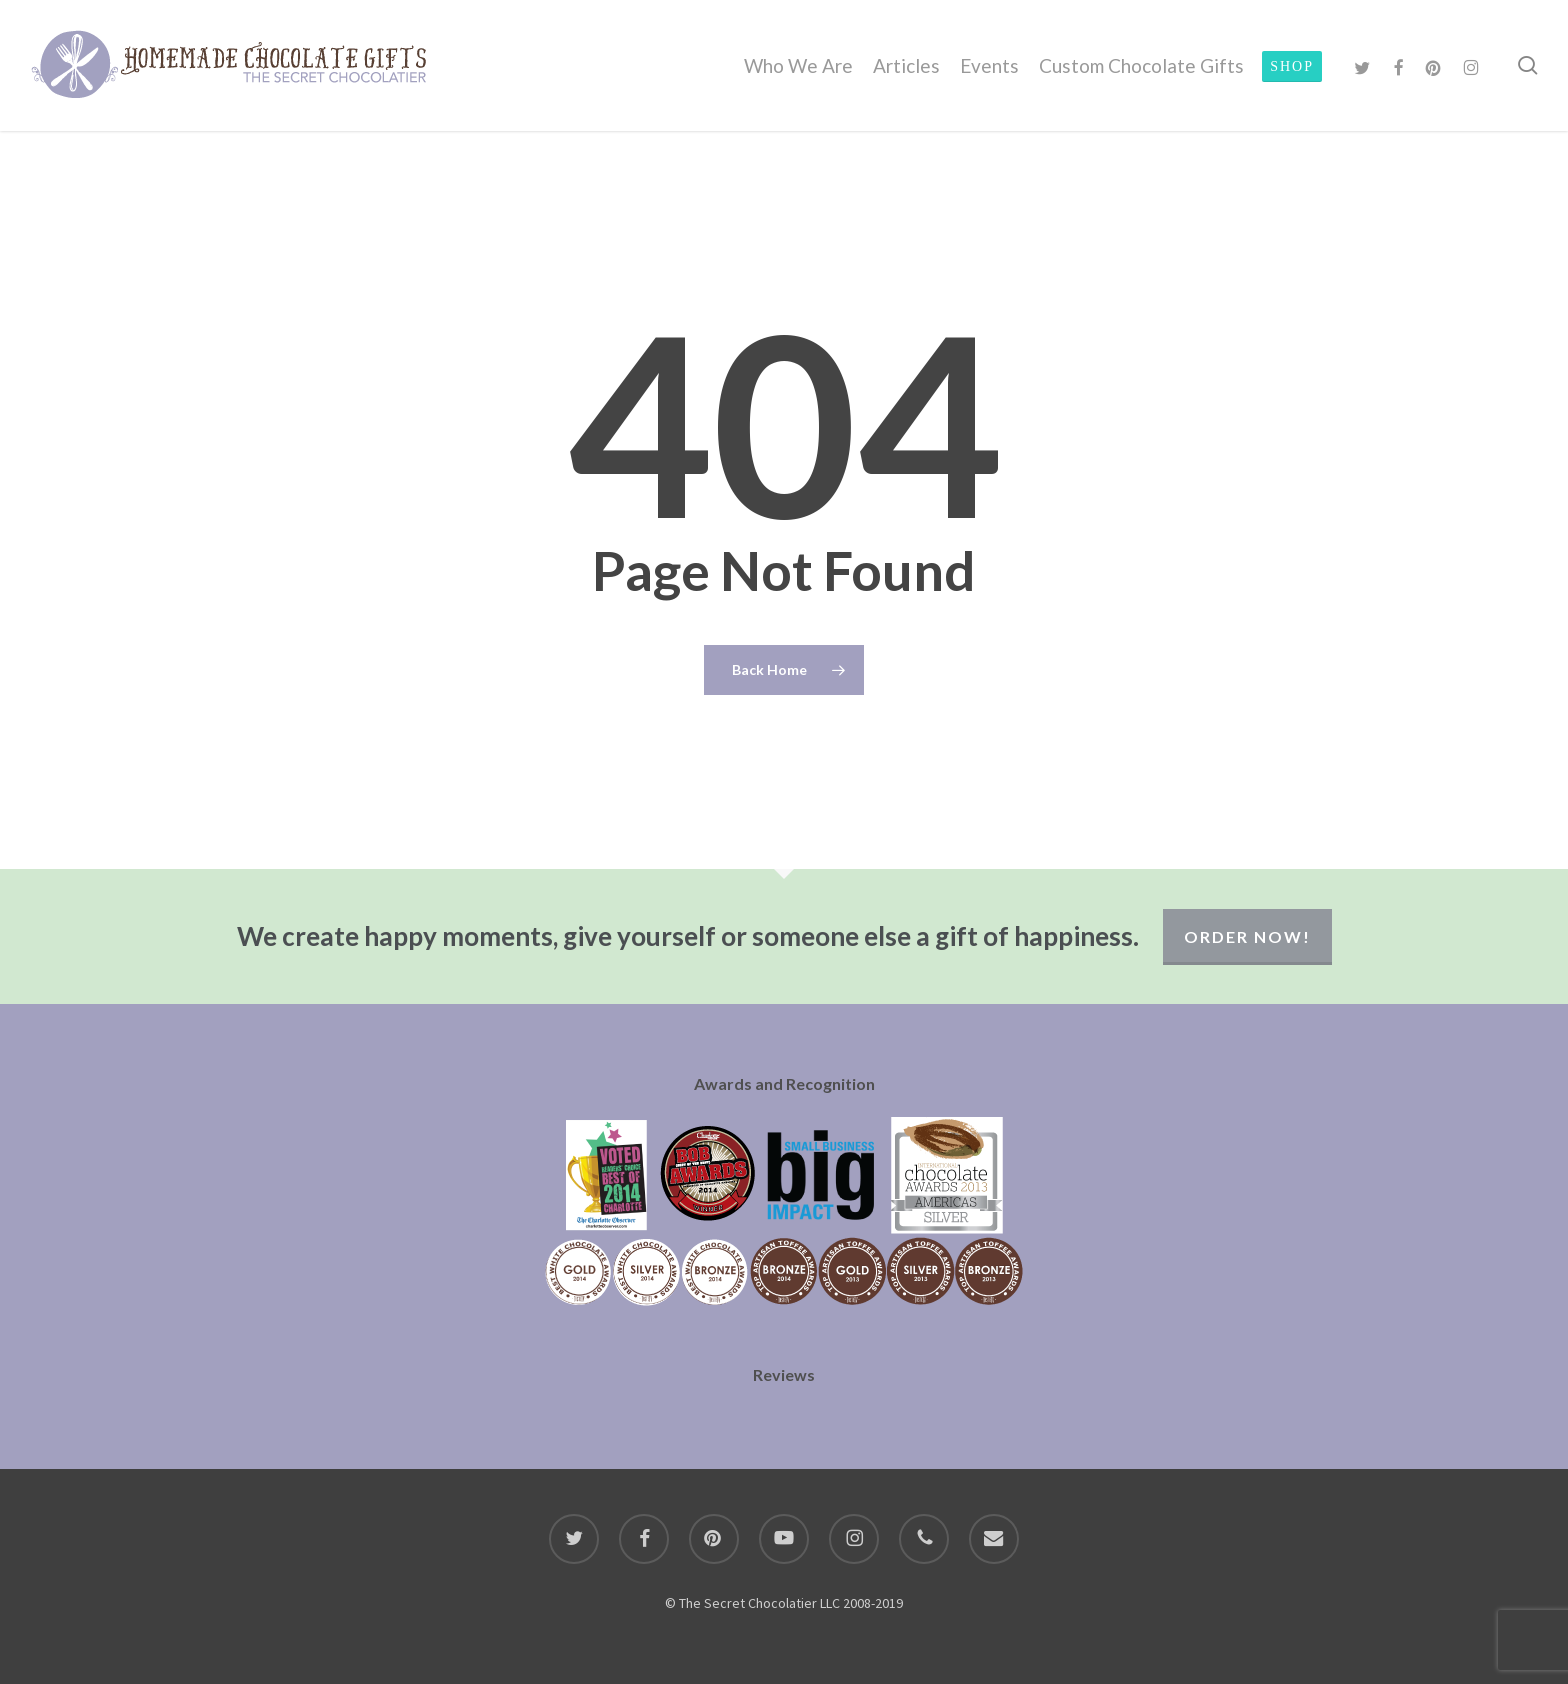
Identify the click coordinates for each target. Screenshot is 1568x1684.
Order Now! (1247, 936)
